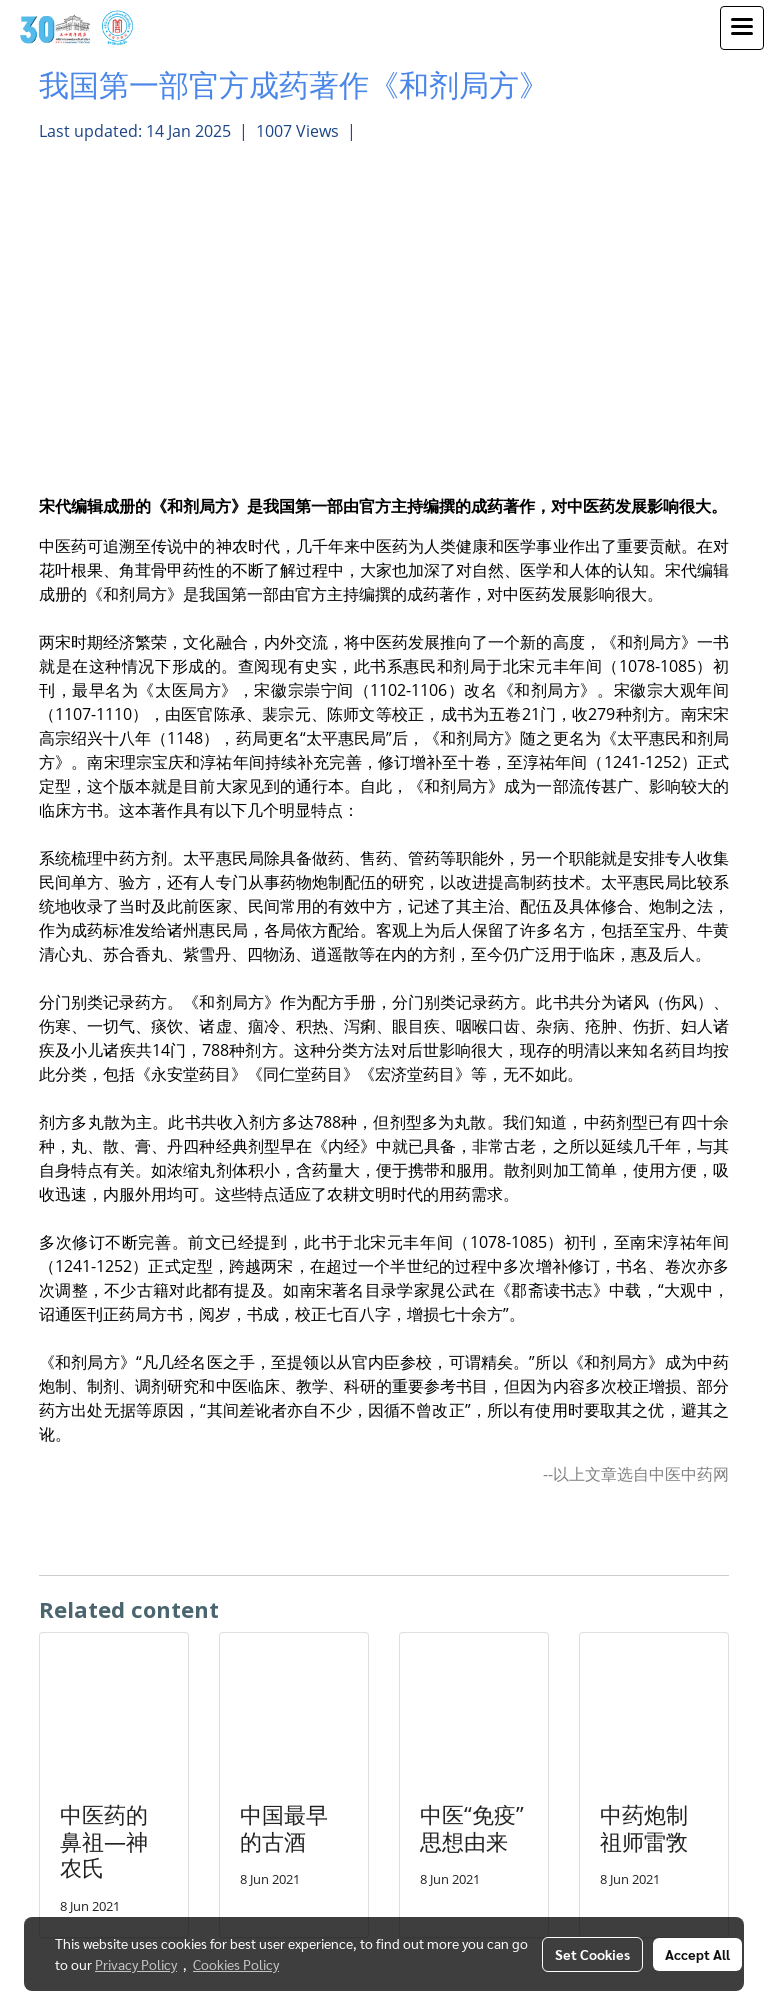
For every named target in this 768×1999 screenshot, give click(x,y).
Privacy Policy (136, 1964)
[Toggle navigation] (742, 28)
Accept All (697, 1954)
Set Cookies (592, 1954)
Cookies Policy (236, 1964)
